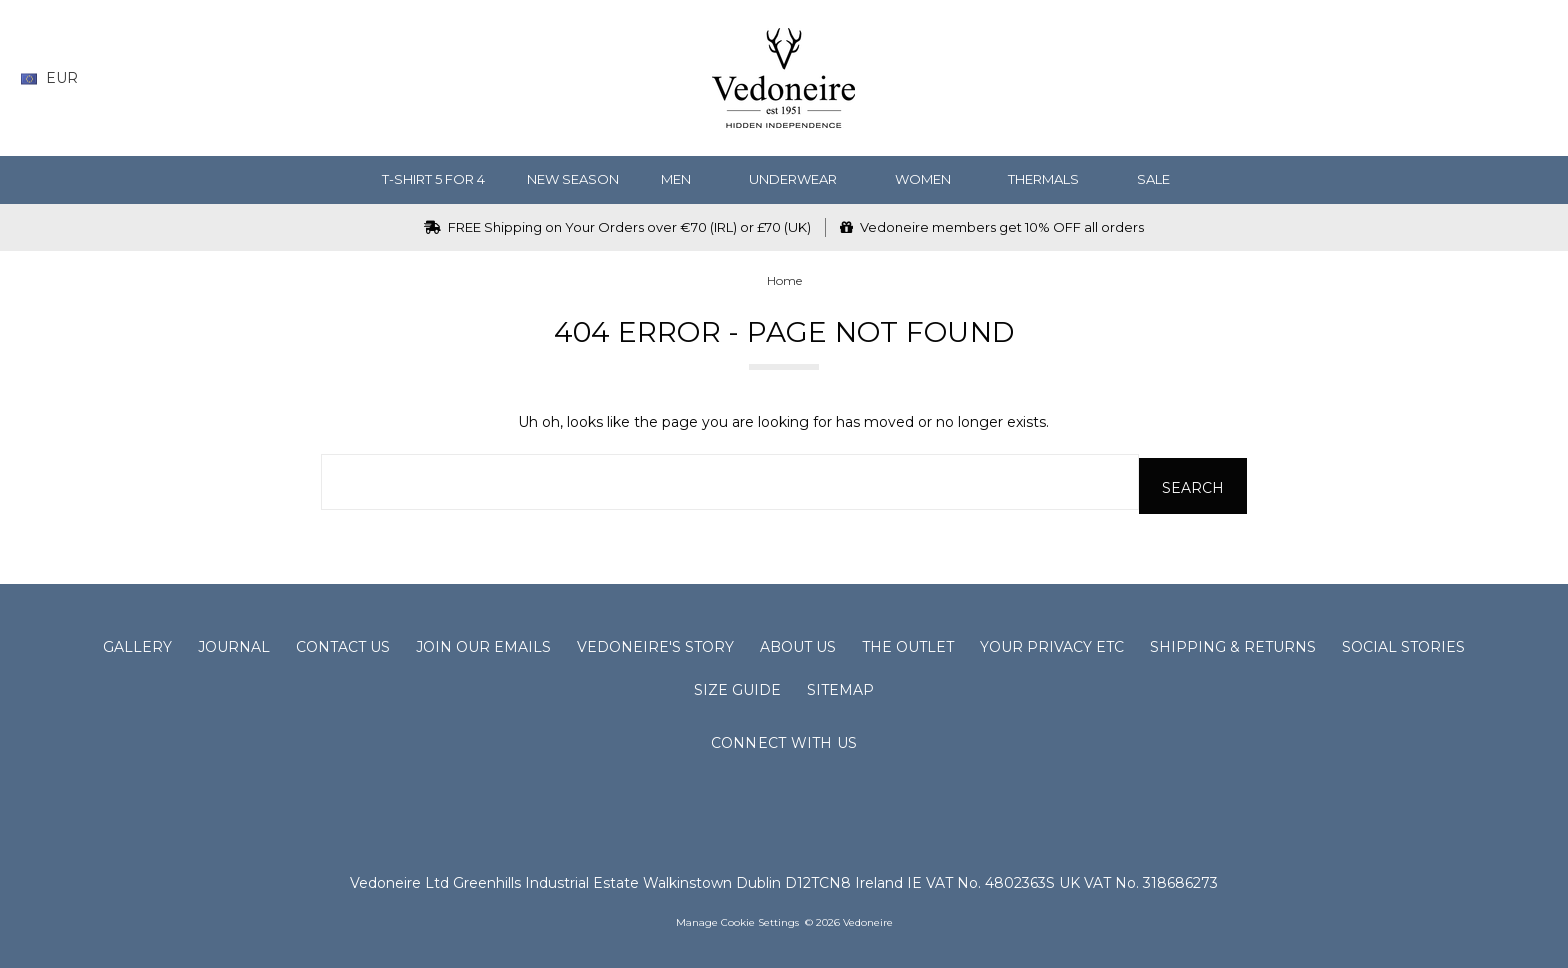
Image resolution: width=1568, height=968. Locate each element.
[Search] (1380, 78)
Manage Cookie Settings (737, 918)
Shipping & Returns (1233, 643)
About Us (798, 643)
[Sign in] (1497, 78)
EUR (57, 78)
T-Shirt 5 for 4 (433, 179)
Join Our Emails (483, 643)
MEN (684, 179)
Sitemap (840, 686)
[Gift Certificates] (1458, 78)
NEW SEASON (573, 179)
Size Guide (737, 686)
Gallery (137, 643)
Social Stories (1403, 643)
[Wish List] (1419, 78)
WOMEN (931, 179)
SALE (1161, 179)
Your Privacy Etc (1052, 643)
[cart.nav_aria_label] (1533, 78)
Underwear (801, 179)
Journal (234, 643)
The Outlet (908, 643)
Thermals (1051, 179)
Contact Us (343, 643)
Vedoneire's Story (655, 643)
